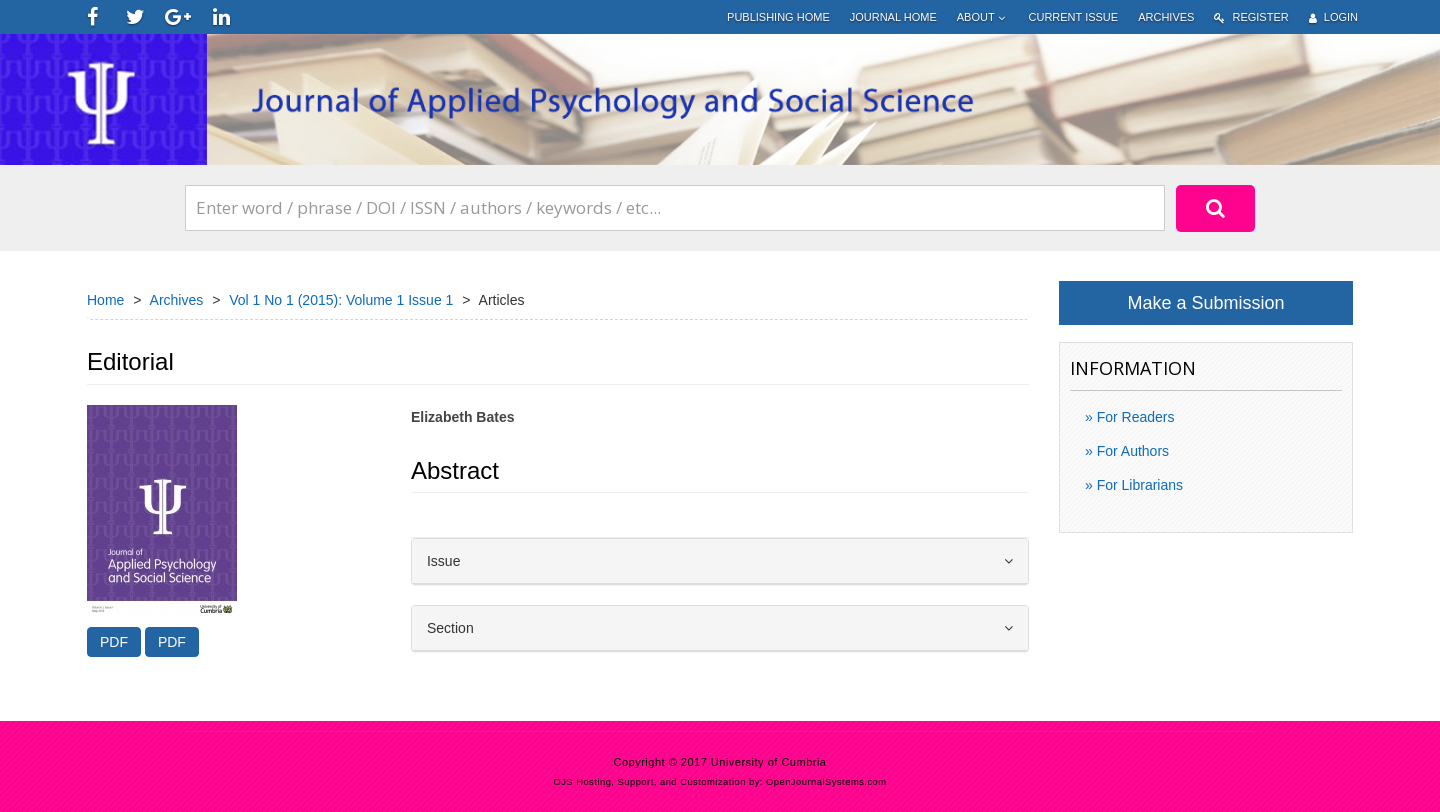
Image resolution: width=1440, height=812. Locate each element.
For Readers (1134, 417)
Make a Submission (1205, 303)
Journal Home (893, 17)
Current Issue (1074, 17)
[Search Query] (675, 208)
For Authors (1131, 451)
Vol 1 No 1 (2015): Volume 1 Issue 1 (341, 300)
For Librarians (1138, 485)
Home (105, 300)
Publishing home (778, 17)
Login (1333, 17)
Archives (1166, 17)
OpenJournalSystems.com (826, 782)
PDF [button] (114, 642)
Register (1251, 17)
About (983, 17)
